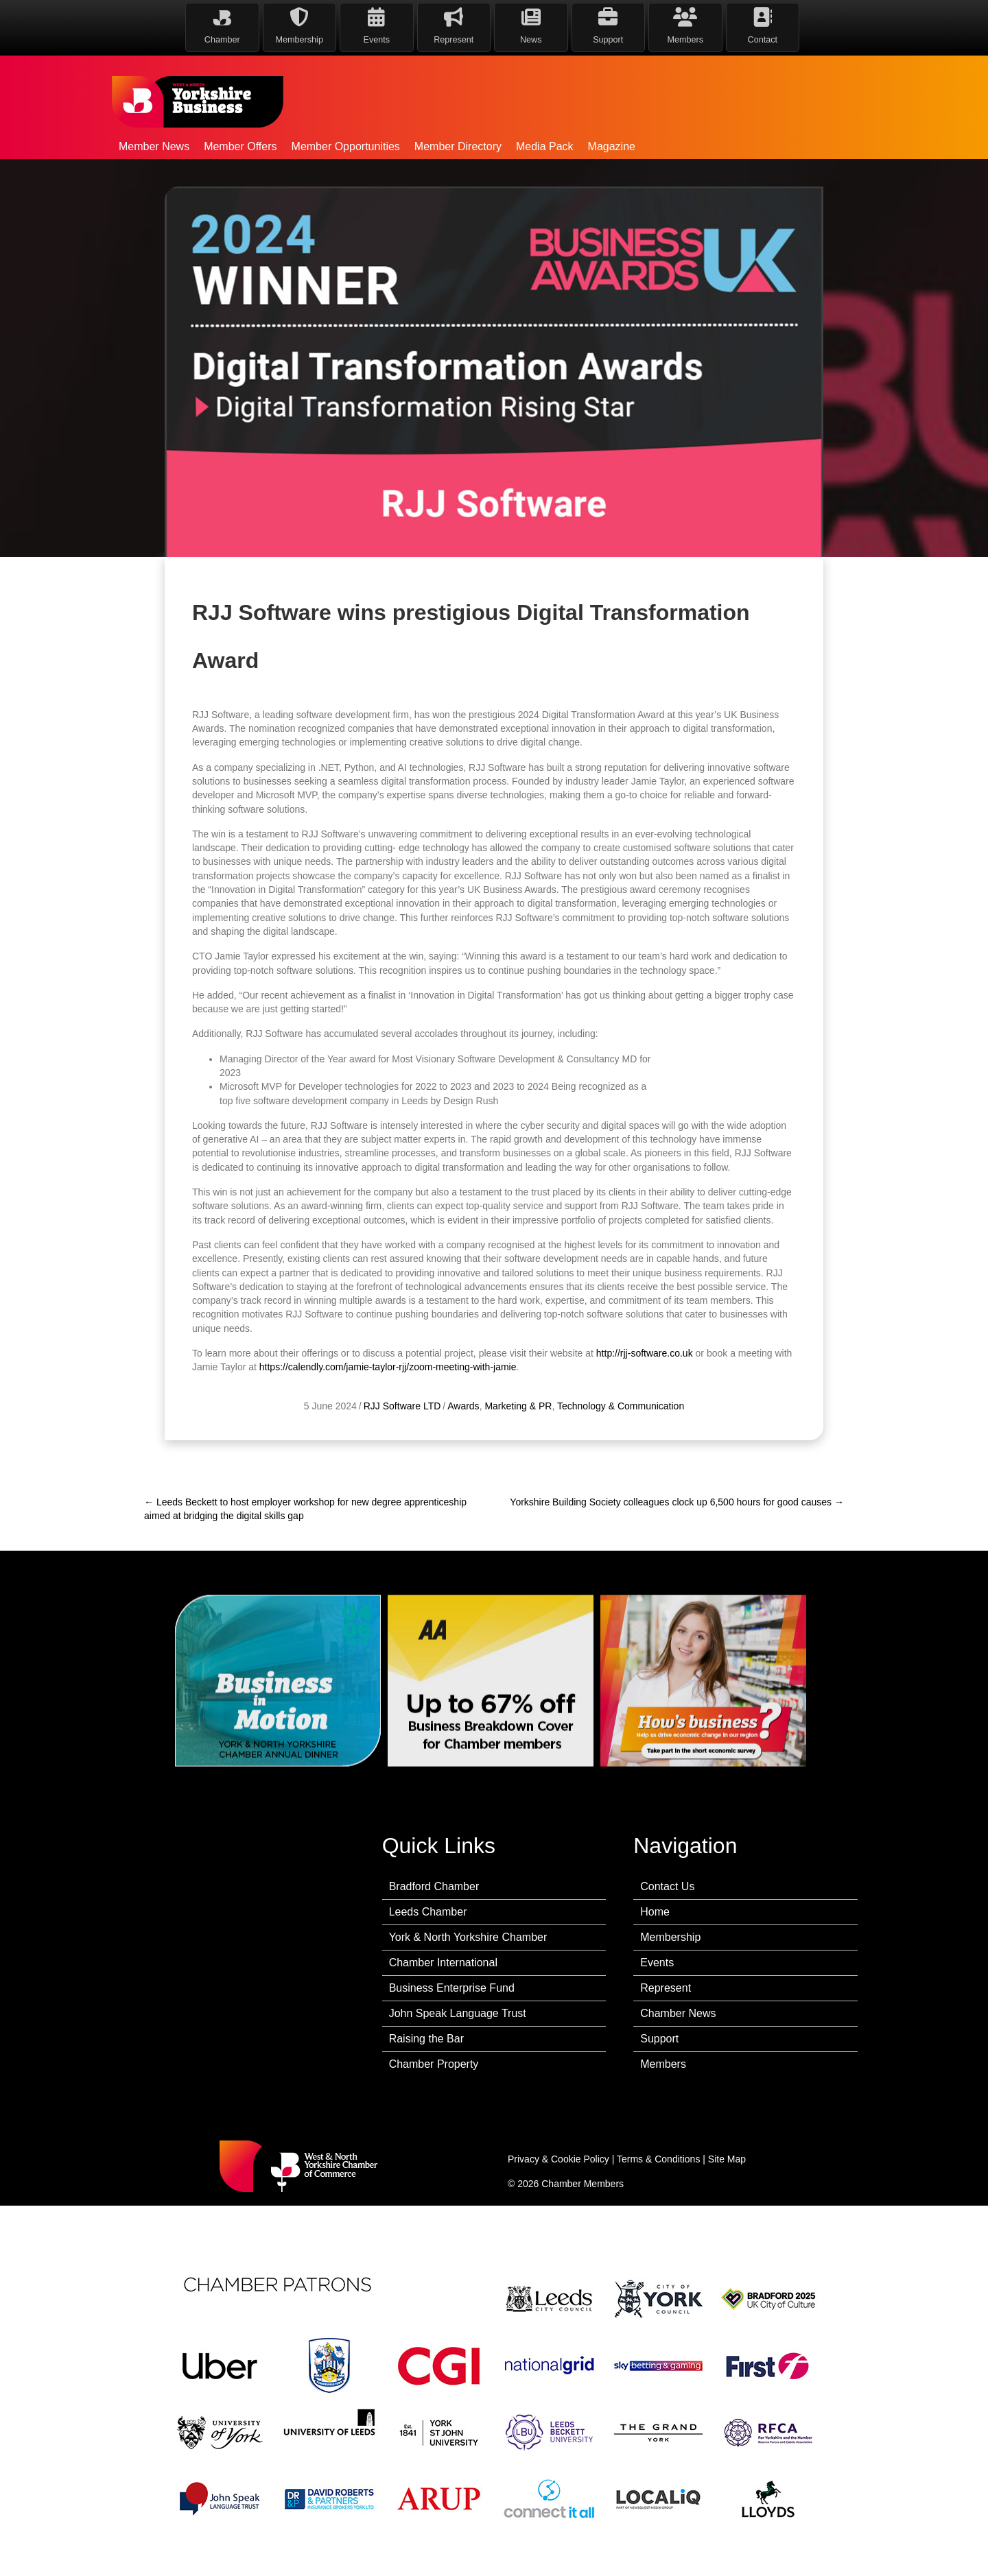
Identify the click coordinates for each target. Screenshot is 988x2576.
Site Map (727, 2159)
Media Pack (545, 146)
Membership (670, 1937)
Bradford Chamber (434, 1886)
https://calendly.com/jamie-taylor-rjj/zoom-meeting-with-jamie (388, 1412)
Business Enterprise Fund (452, 1988)
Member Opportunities (346, 146)
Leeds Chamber (428, 1912)
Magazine (611, 146)
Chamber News (678, 2013)
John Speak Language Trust (457, 2013)
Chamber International (443, 1962)
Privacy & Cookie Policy (558, 2159)
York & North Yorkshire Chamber (468, 1937)
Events (657, 1962)
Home (655, 1912)
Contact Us (667, 1886)
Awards (463, 1450)
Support (659, 2038)
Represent (665, 1988)
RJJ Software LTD (402, 1450)
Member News (154, 146)
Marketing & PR (518, 1450)
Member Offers (240, 146)
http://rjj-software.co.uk (644, 1398)
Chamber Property (434, 2064)
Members (663, 2064)
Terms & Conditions (658, 2159)
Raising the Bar (426, 2038)
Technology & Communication (620, 1450)
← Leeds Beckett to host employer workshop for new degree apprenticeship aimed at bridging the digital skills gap (305, 1508)
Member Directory (458, 146)
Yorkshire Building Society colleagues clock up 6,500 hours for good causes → (677, 1501)
